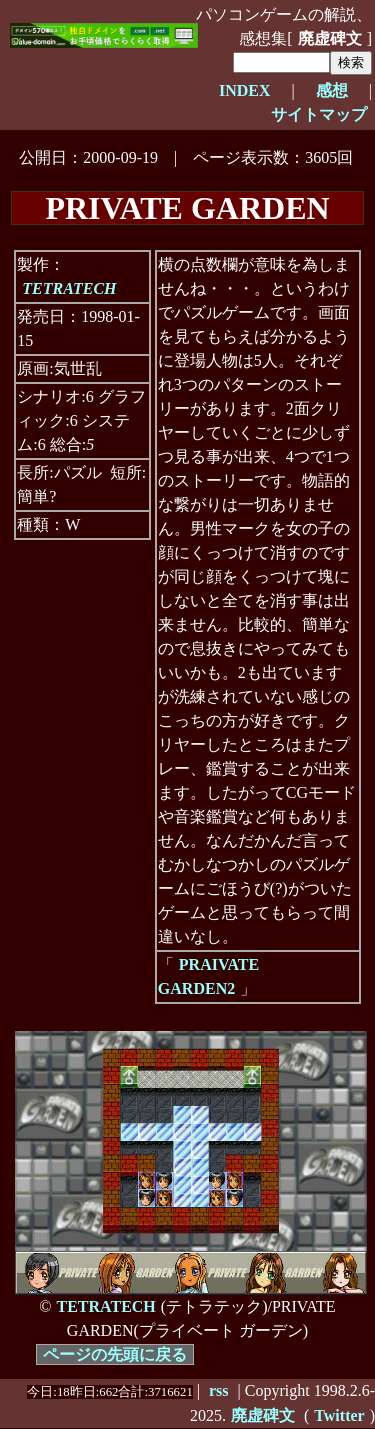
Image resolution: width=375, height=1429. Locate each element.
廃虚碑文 (330, 38)
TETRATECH (69, 288)
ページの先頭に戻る (115, 1354)
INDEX (245, 90)
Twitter (339, 1415)
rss (219, 1390)
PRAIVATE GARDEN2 (208, 976)
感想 (332, 90)
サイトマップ (319, 114)
